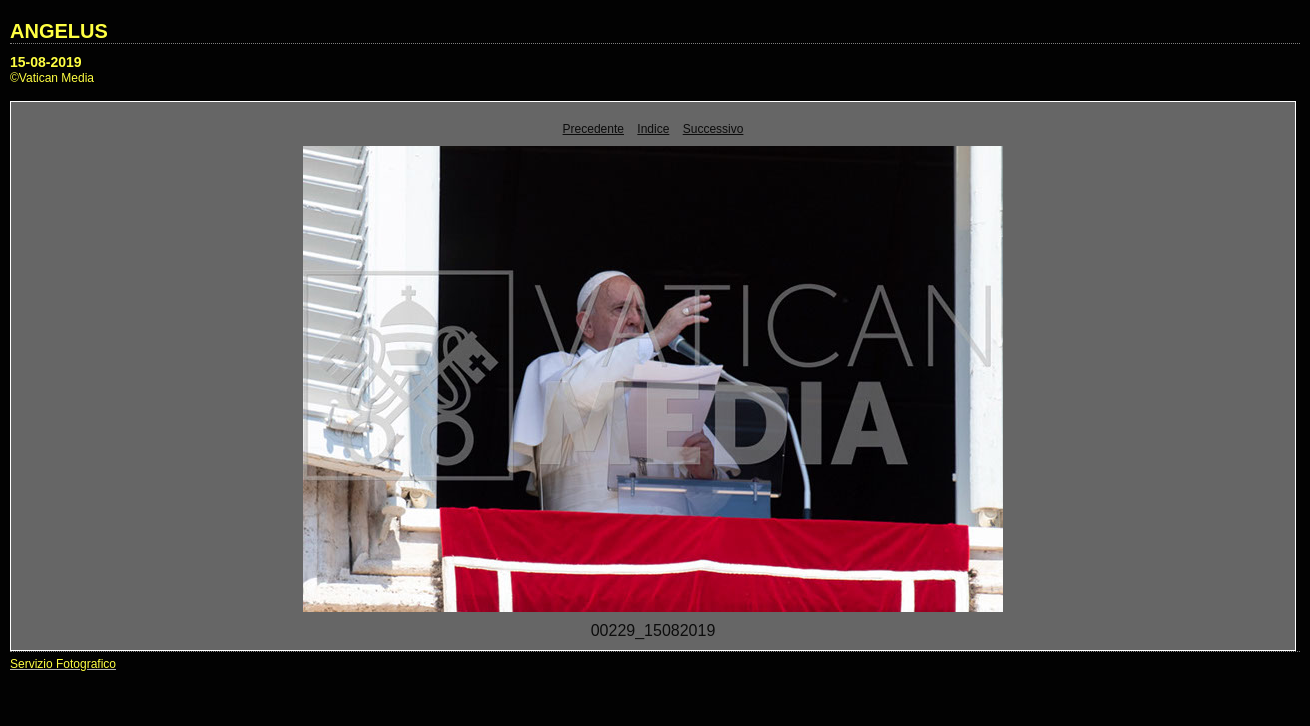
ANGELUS (59, 31)
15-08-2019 (46, 62)
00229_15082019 (653, 630)
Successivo (713, 129)
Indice (653, 129)
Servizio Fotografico (63, 664)
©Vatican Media (52, 78)
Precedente (593, 129)
